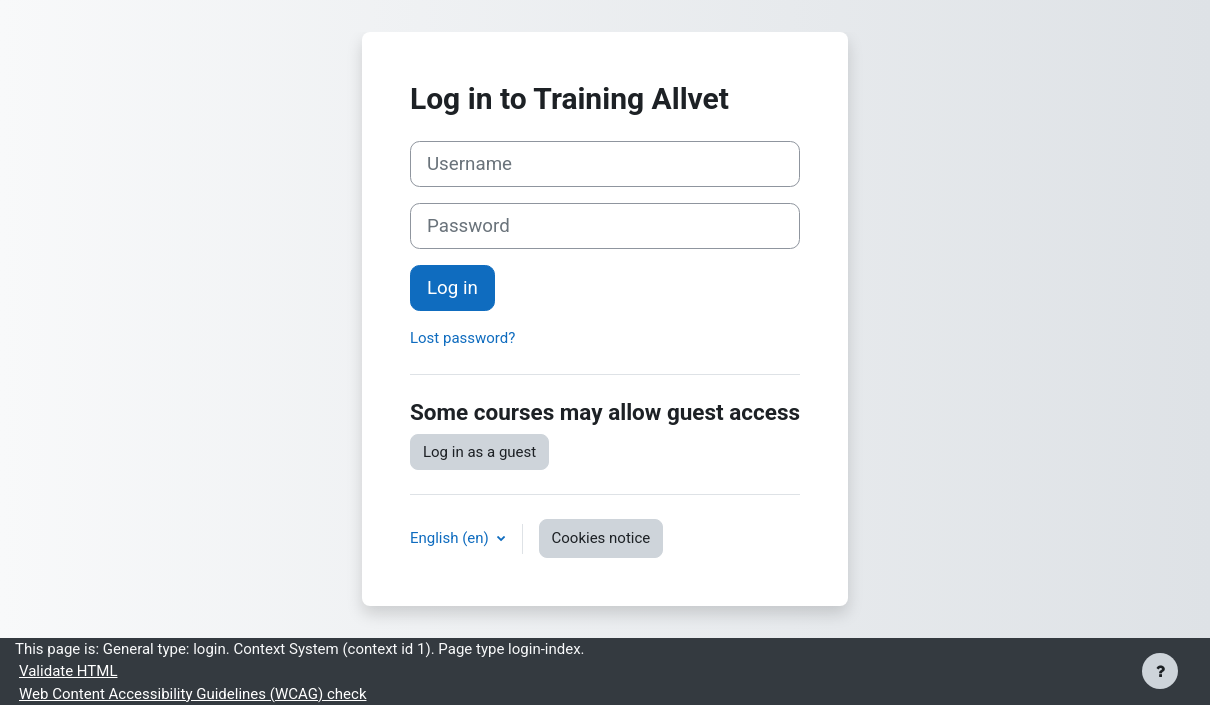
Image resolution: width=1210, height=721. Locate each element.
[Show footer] (1160, 671)
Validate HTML (68, 671)
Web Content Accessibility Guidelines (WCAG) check (192, 694)
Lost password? (462, 338)
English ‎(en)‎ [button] (451, 538)
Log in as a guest (479, 452)
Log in (452, 288)
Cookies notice (601, 538)
